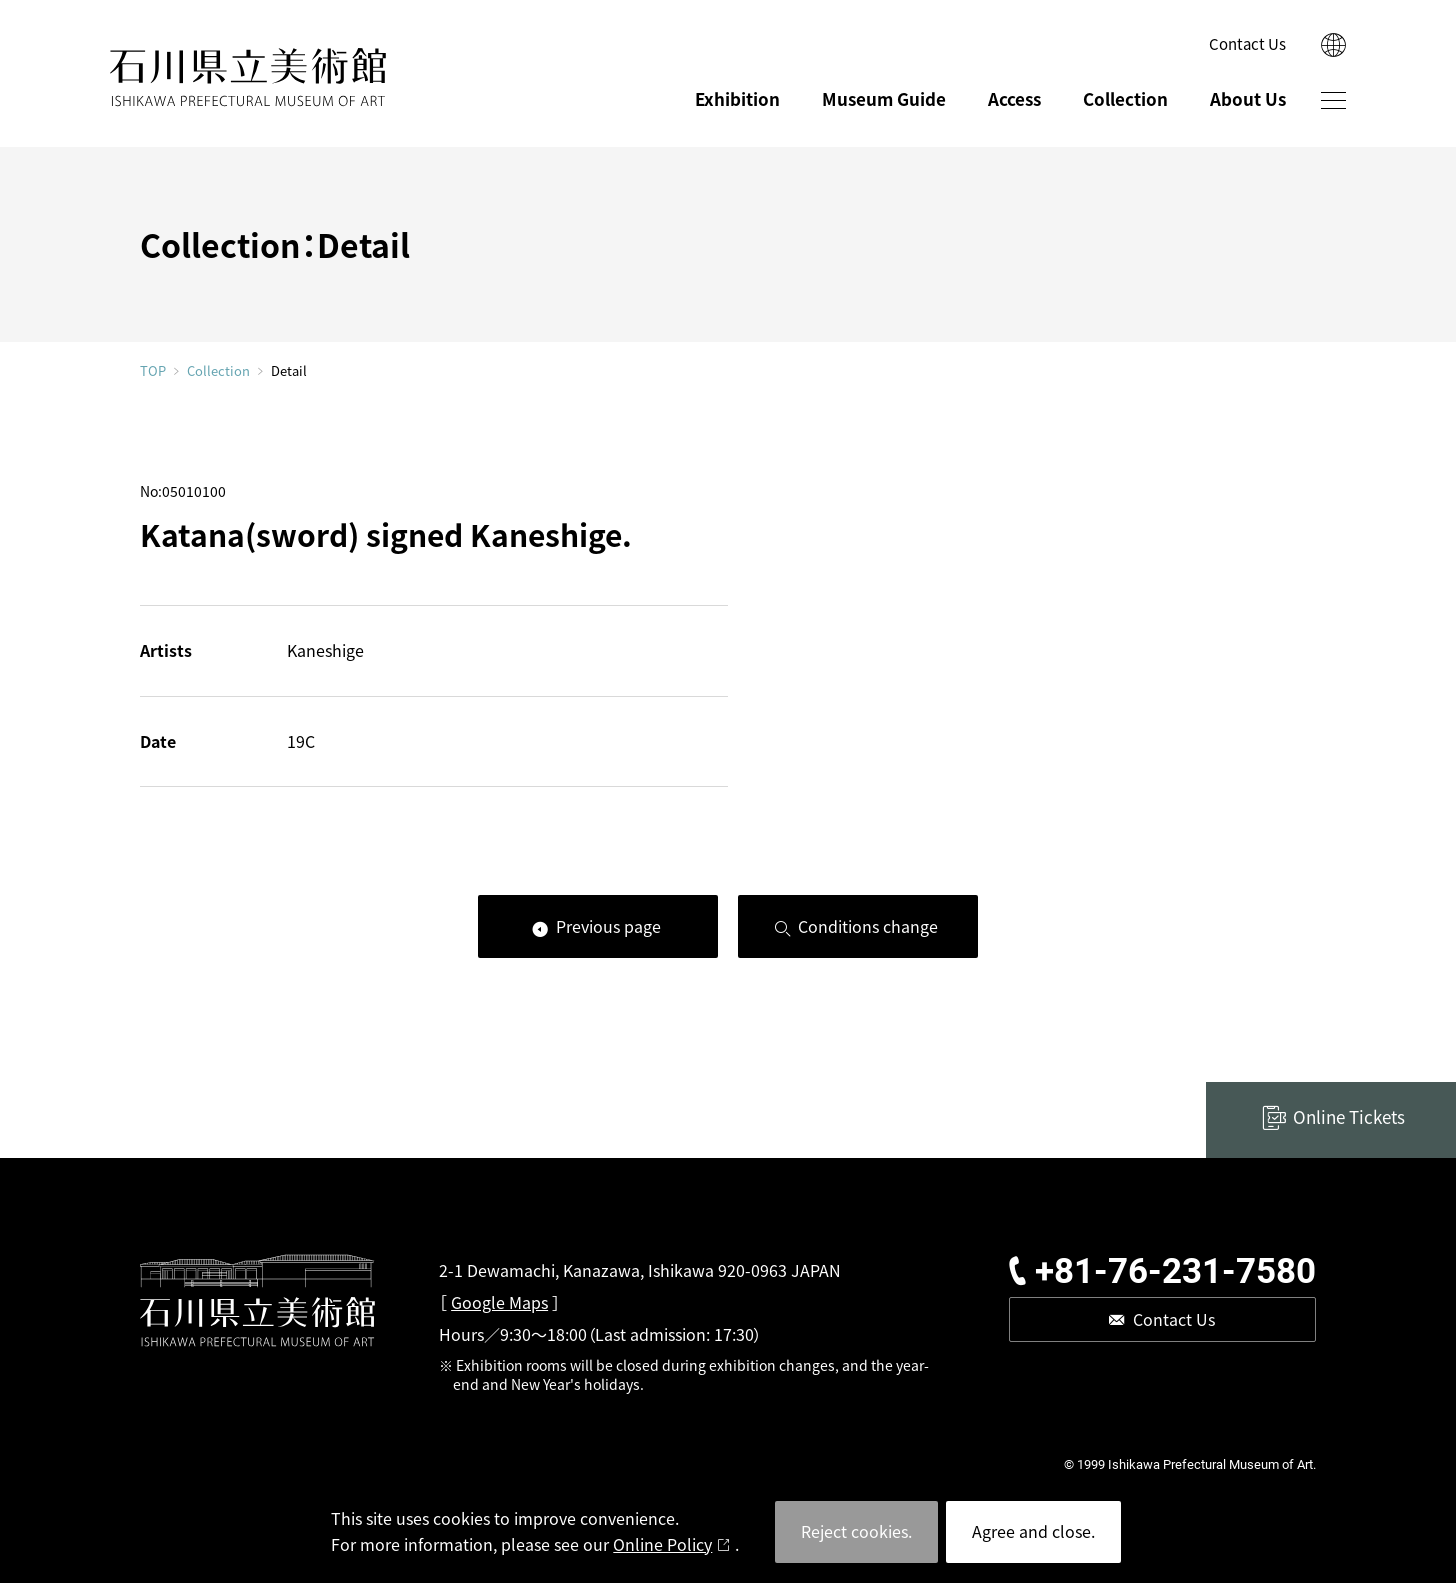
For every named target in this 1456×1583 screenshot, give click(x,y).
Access (1014, 98)
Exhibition (737, 98)
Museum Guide (884, 98)
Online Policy (662, 1544)
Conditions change (868, 926)
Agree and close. (1033, 1531)
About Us (1248, 98)
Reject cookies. (856, 1531)
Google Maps (499, 1302)
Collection (1125, 98)
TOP (153, 370)
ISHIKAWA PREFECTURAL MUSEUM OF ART (248, 77)
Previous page (608, 926)
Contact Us (1247, 43)
